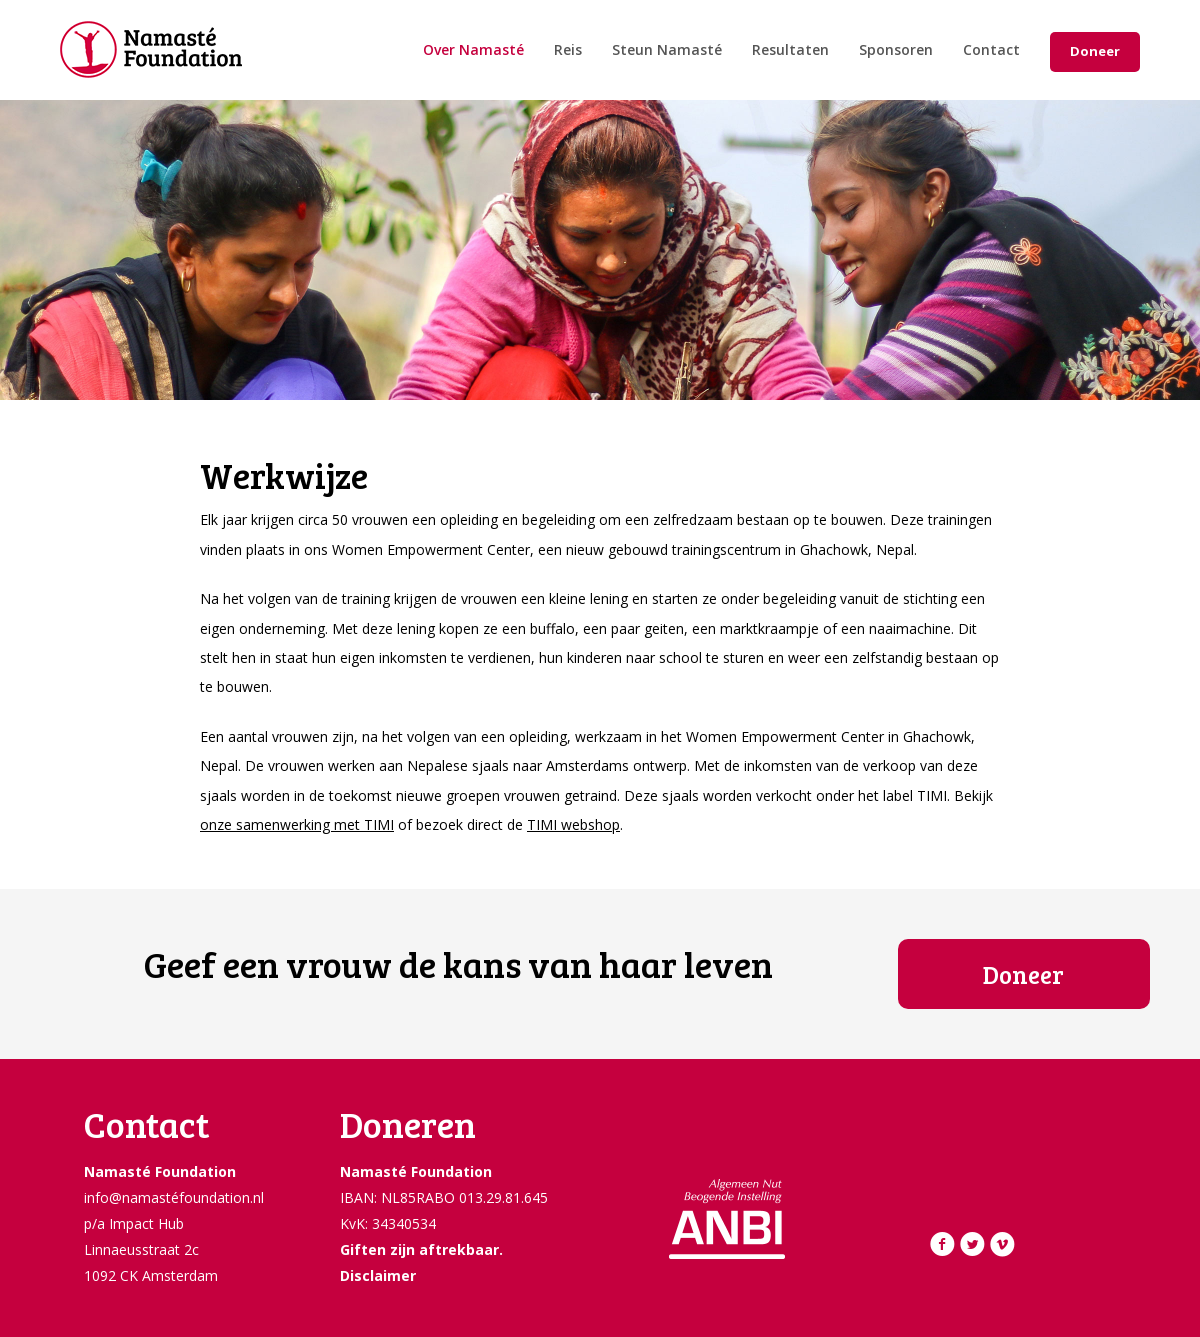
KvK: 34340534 (388, 1223)
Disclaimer (378, 1275)
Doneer (1095, 51)
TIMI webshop (573, 824)
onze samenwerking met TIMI (297, 824)
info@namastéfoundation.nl (174, 1197)
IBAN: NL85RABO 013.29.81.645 (444, 1197)
